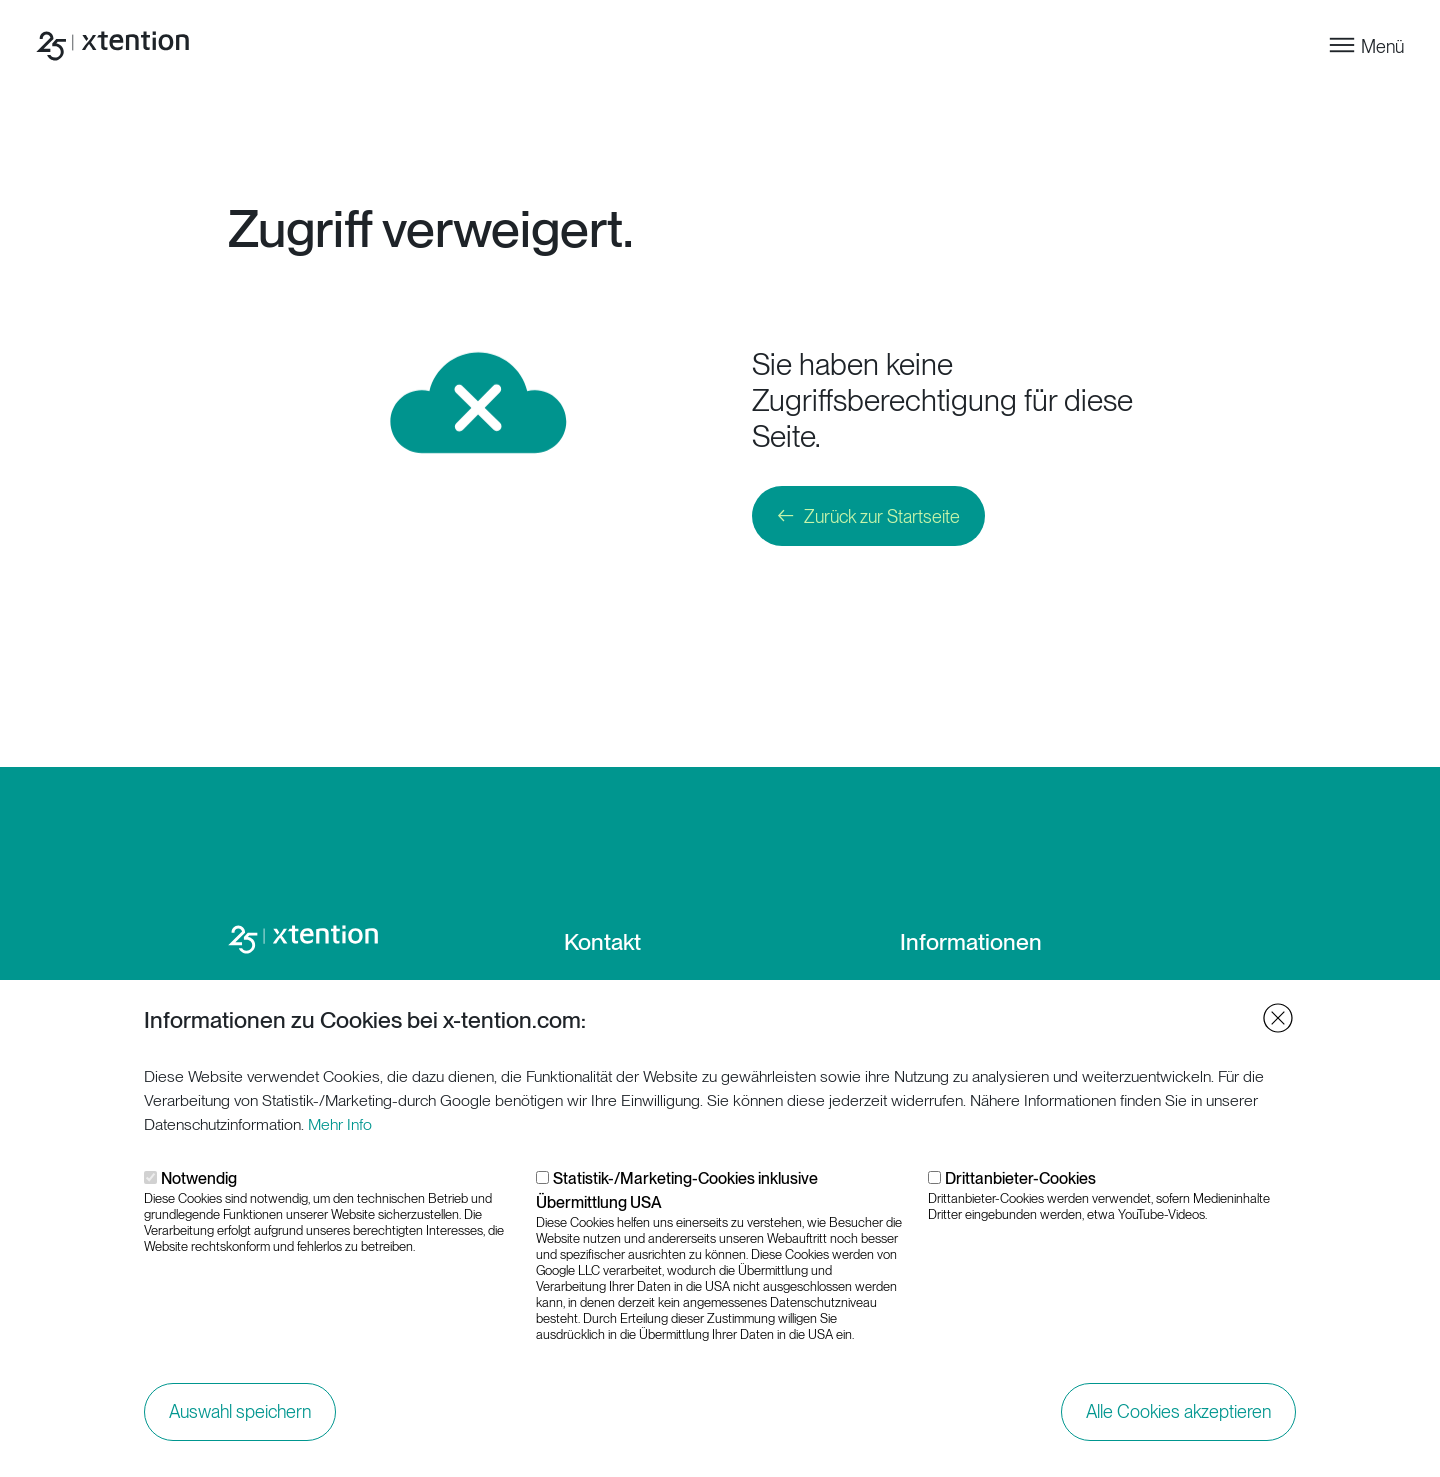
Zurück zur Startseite (882, 516)
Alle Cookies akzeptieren (1178, 1418)
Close (1278, 1025)
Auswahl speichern (240, 1418)
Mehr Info (340, 1131)
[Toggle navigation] (1365, 45)
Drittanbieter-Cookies (1020, 1185)
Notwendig (199, 1185)
